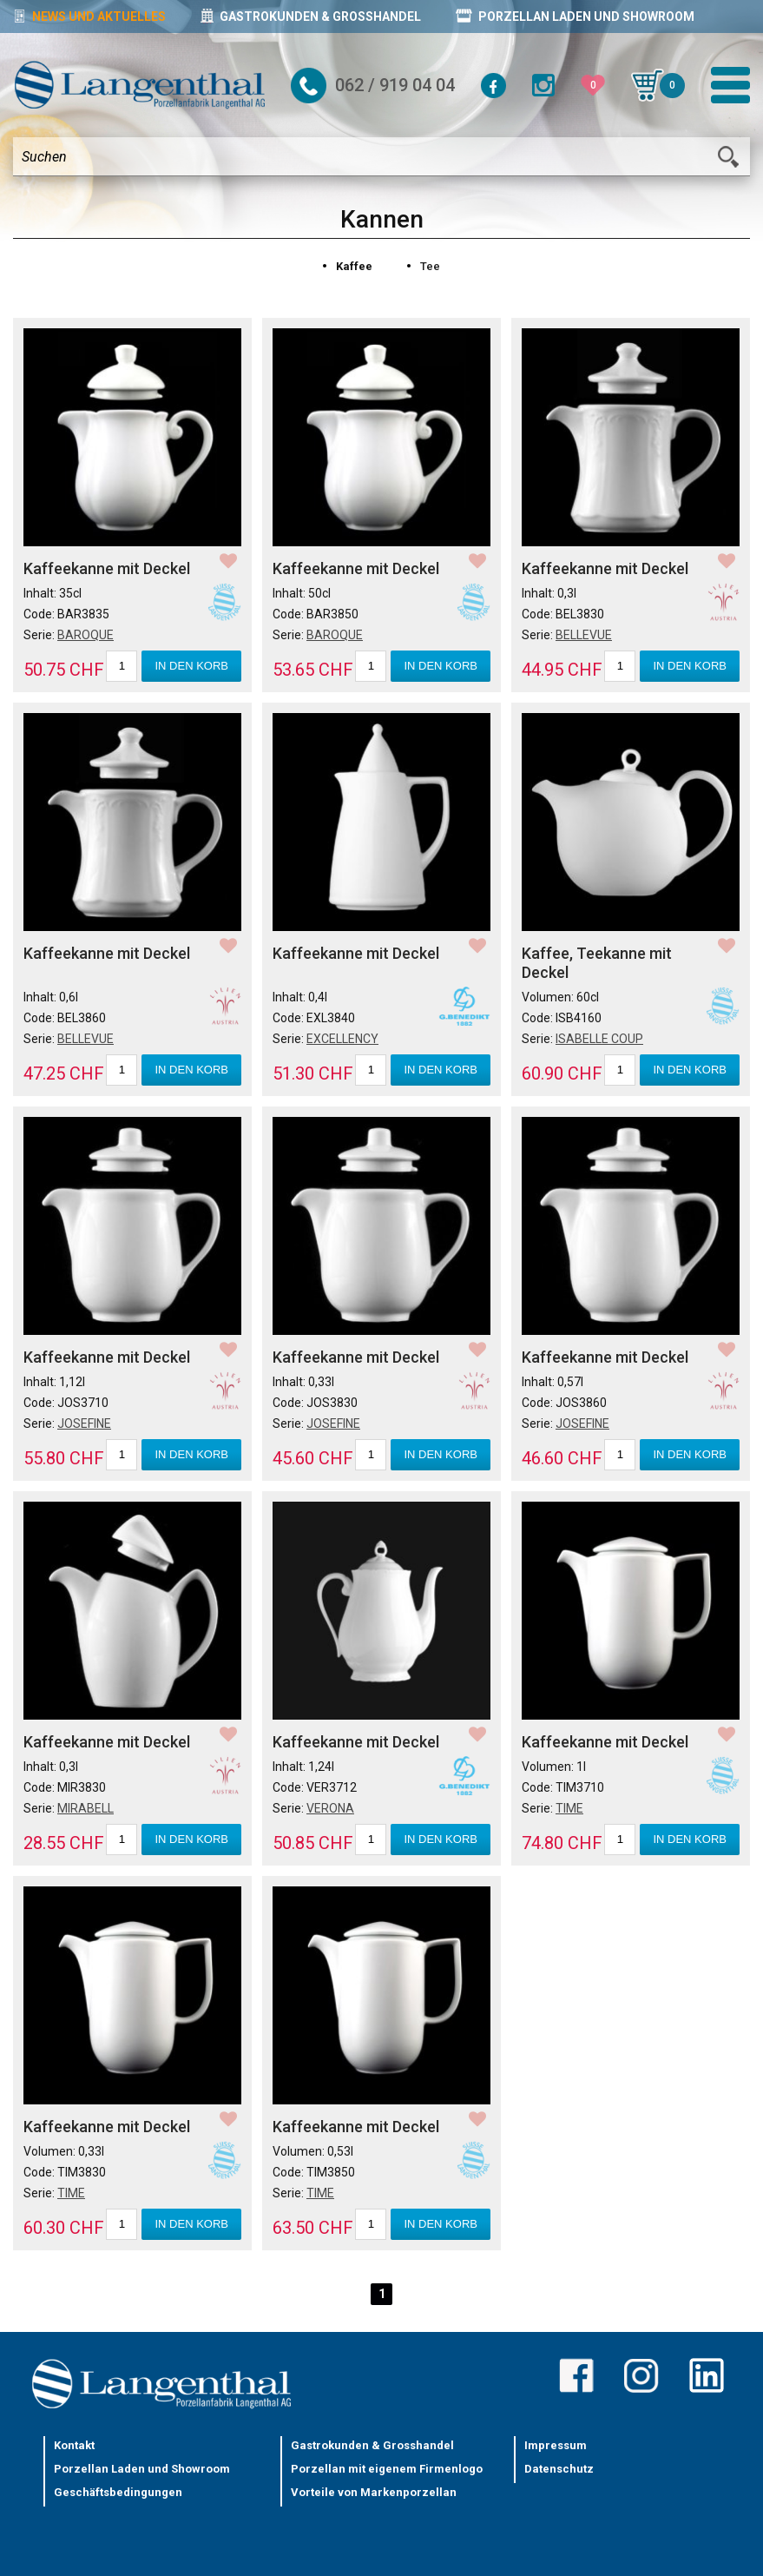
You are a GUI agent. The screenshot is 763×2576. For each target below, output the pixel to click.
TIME (569, 1808)
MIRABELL (85, 1808)
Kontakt (74, 2445)
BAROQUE (85, 635)
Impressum (555, 2445)
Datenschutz (559, 2468)
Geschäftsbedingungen (118, 2492)
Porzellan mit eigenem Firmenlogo (387, 2468)
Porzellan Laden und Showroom (142, 2468)
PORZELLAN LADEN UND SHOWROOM (575, 16)
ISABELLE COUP (599, 1039)
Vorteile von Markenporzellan (374, 2492)
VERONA (330, 1808)
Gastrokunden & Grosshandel (372, 2445)
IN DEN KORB (191, 665)
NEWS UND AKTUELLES (89, 16)
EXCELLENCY (342, 1039)
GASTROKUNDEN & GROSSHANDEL (311, 16)
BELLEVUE (584, 635)
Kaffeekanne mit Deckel (106, 568)
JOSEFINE (84, 1423)
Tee (430, 266)
